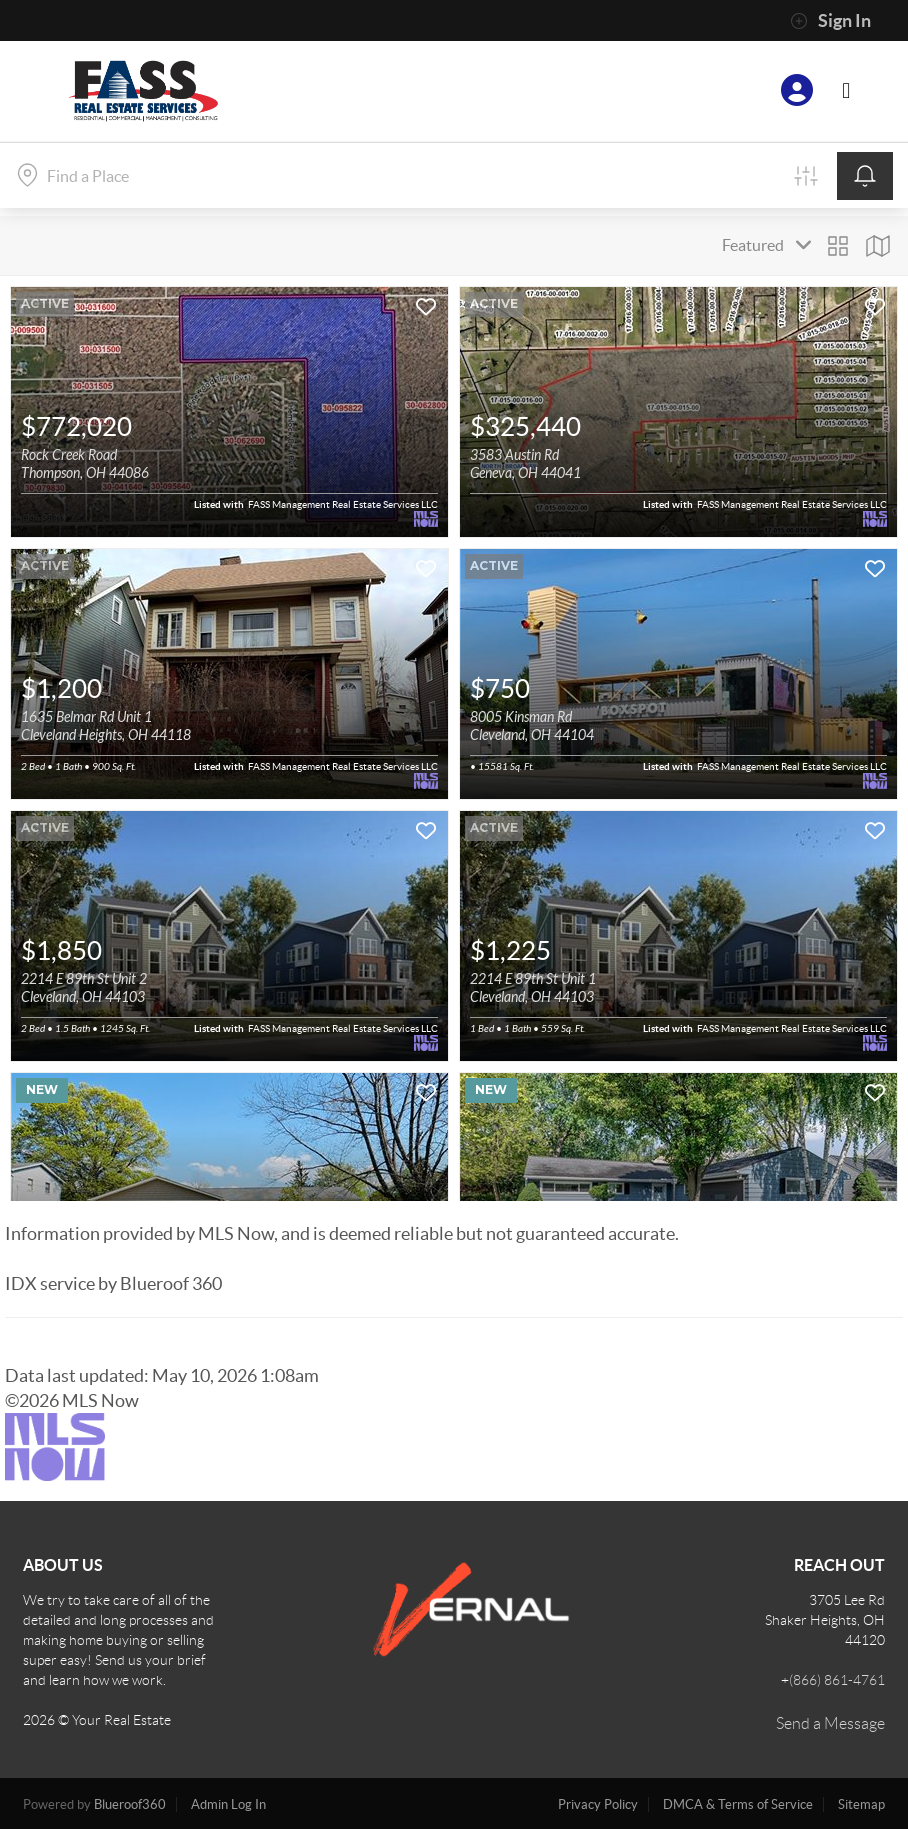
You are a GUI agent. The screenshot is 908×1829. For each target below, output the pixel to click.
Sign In (830, 21)
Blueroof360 (130, 1804)
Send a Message (830, 1723)
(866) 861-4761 (837, 1680)
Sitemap (861, 1804)
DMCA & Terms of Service (738, 1804)
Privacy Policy (598, 1804)
